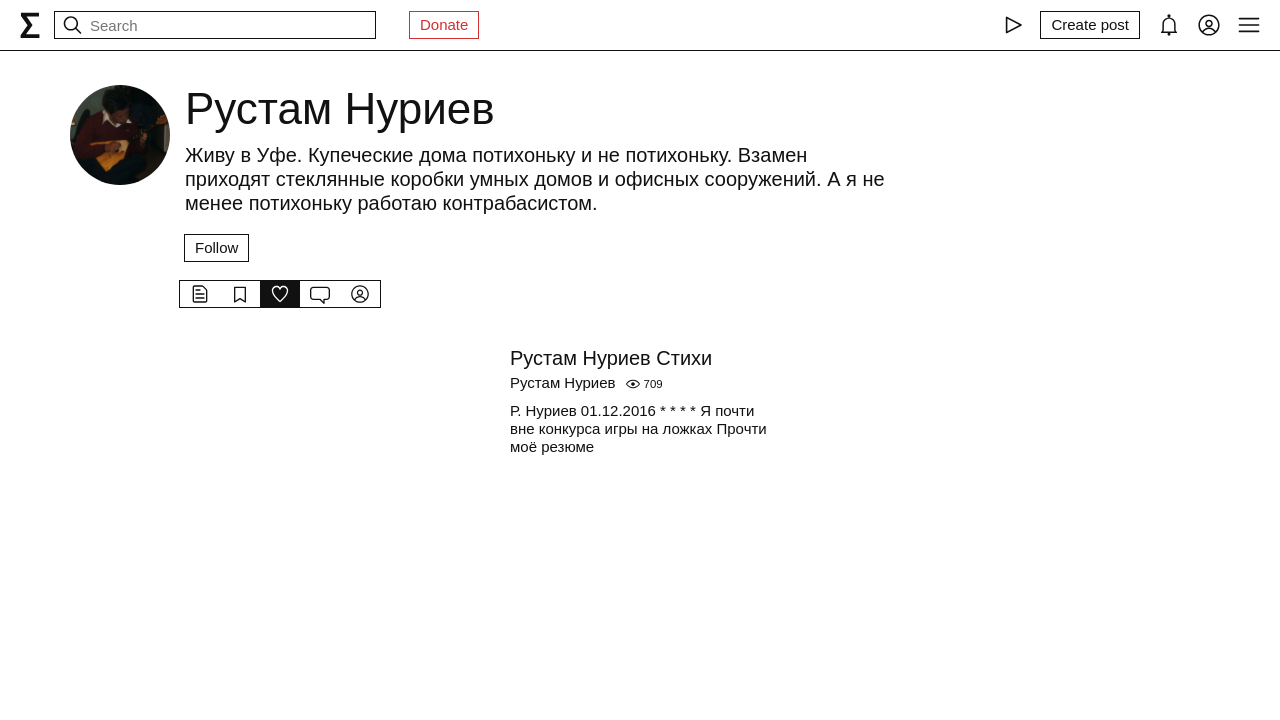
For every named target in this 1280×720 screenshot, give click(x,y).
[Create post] (1090, 25)
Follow (216, 247)
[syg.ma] (30, 25)
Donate (444, 24)
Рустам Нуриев (563, 382)
